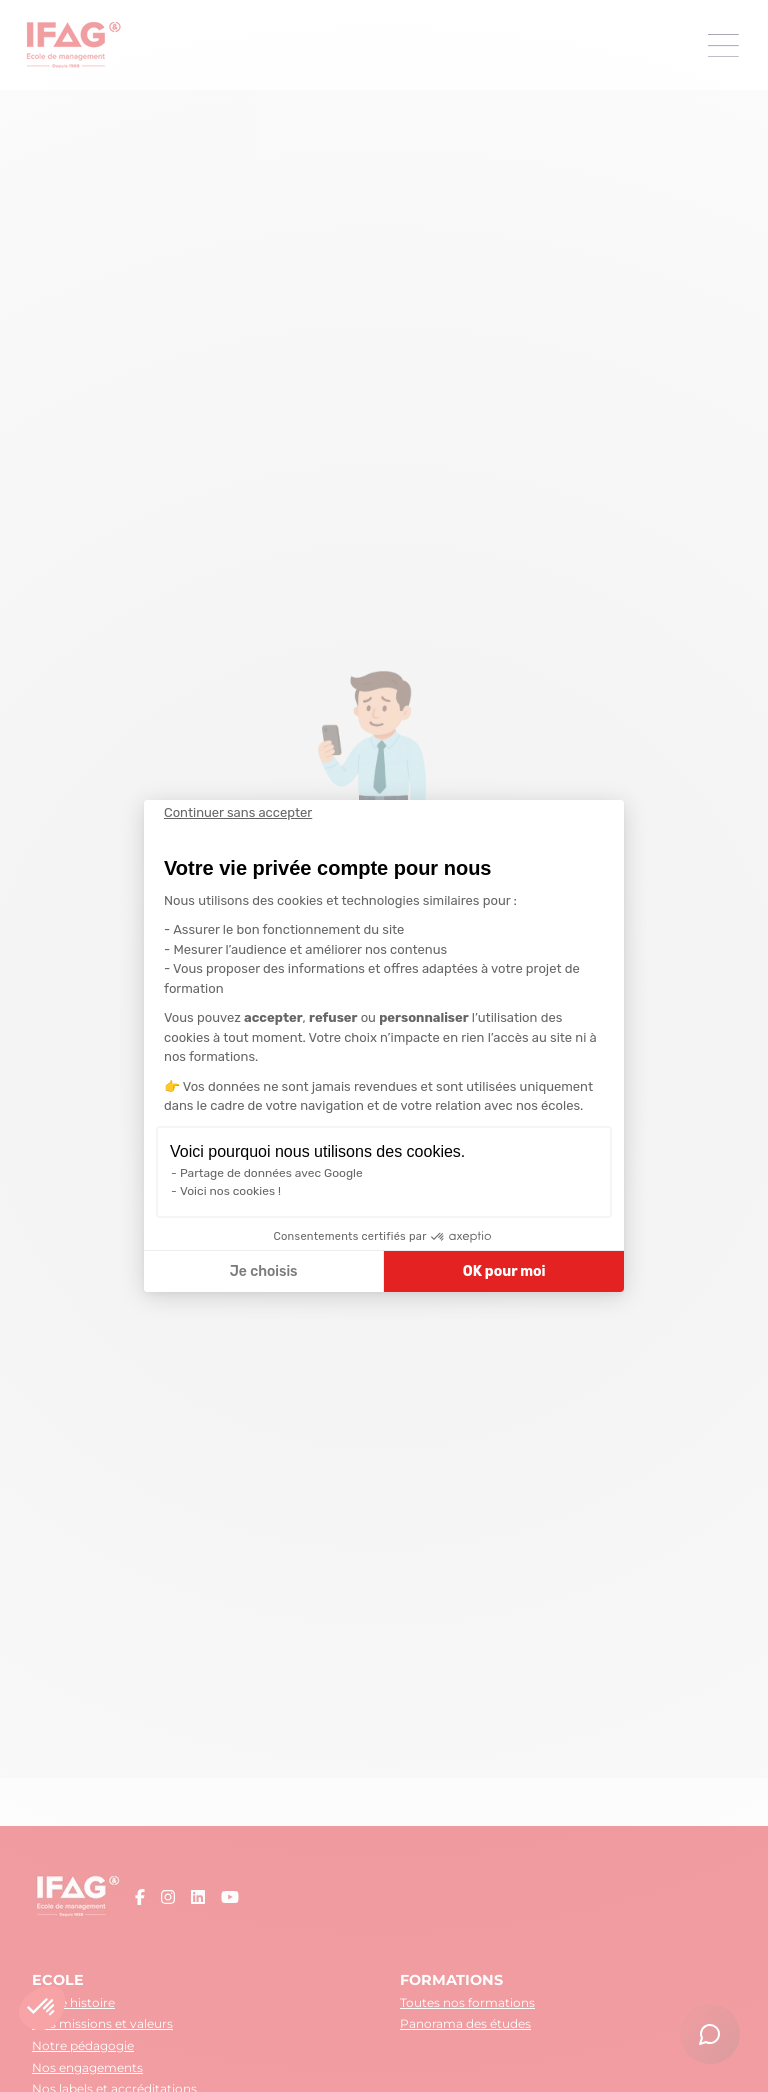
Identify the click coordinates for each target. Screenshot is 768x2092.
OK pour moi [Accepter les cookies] (504, 1271)
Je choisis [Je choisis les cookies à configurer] (264, 1271)
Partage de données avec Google (271, 1173)
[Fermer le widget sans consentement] (238, 813)
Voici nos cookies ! (230, 1191)
